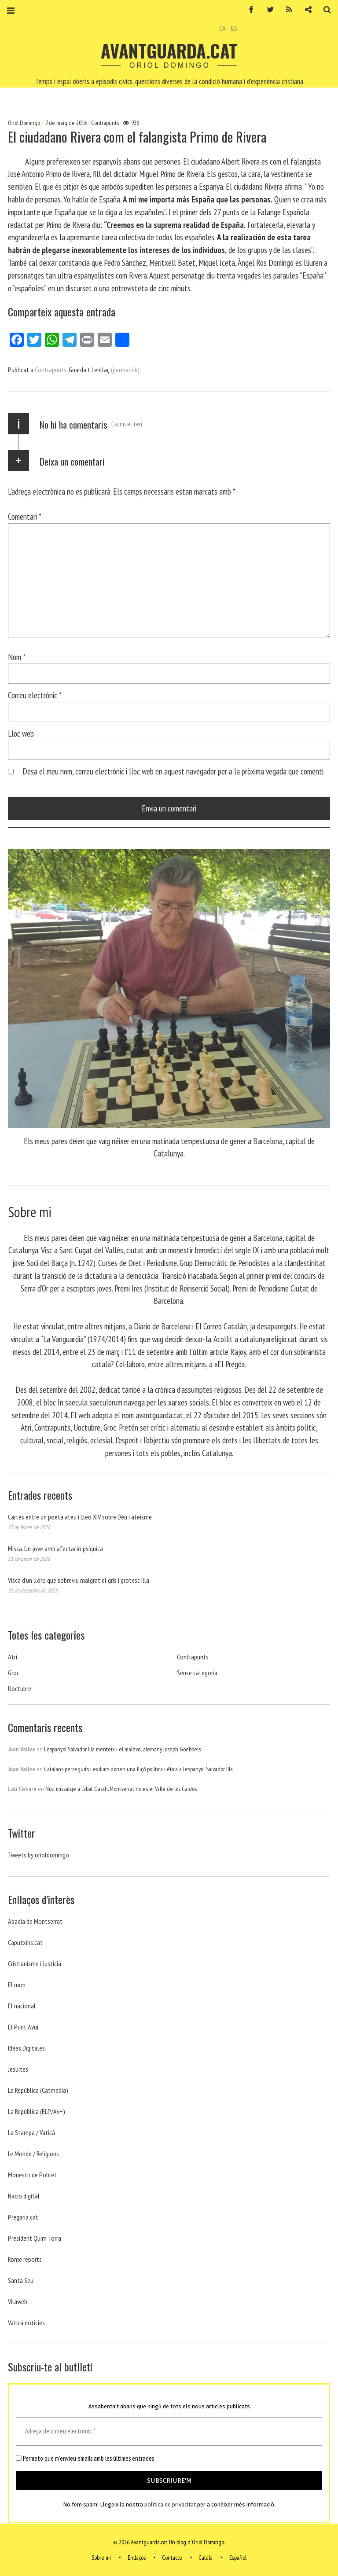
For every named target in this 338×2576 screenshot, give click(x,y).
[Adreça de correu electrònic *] (169, 2431)
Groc (13, 1672)
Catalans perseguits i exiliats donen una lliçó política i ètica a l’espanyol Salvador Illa (138, 1769)
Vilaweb (17, 2301)
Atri (12, 1656)
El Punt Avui (23, 2026)
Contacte (172, 2557)
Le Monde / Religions (33, 2153)
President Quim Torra (34, 2238)
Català (205, 2557)
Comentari (24, 516)
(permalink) (125, 369)
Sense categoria (197, 1672)
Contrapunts (105, 123)
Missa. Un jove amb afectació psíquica (55, 1548)
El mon (17, 1984)
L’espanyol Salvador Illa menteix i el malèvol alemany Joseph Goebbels (122, 1749)
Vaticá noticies (26, 2322)
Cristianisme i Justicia (34, 1963)
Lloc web (21, 733)
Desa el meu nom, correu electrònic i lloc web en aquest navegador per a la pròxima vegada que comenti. (173, 771)
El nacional (22, 2005)
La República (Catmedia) (38, 2090)
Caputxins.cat (25, 1942)
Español (237, 2557)
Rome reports (25, 2259)
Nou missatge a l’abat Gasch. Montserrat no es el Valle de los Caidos (121, 1789)
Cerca (324, 10)
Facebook (248, 10)
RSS (286, 10)
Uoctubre (19, 1688)
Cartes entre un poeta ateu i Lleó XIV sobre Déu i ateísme (80, 1516)
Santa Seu (20, 2280)
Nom (17, 656)
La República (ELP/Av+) (36, 2111)
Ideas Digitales (26, 2048)
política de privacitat (170, 2504)
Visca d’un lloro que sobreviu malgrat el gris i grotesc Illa (78, 1580)
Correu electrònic (35, 695)
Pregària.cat (23, 2217)
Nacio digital (24, 2195)
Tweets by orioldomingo (38, 1854)
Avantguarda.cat (169, 50)
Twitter (267, 10)
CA (222, 28)
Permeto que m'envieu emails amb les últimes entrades (85, 2458)
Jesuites (18, 2069)
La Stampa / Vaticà (31, 2132)
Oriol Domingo (24, 123)
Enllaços (137, 2557)
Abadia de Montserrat (35, 1921)
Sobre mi (101, 2557)
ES (234, 28)
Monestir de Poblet (32, 2174)
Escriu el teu (126, 423)
